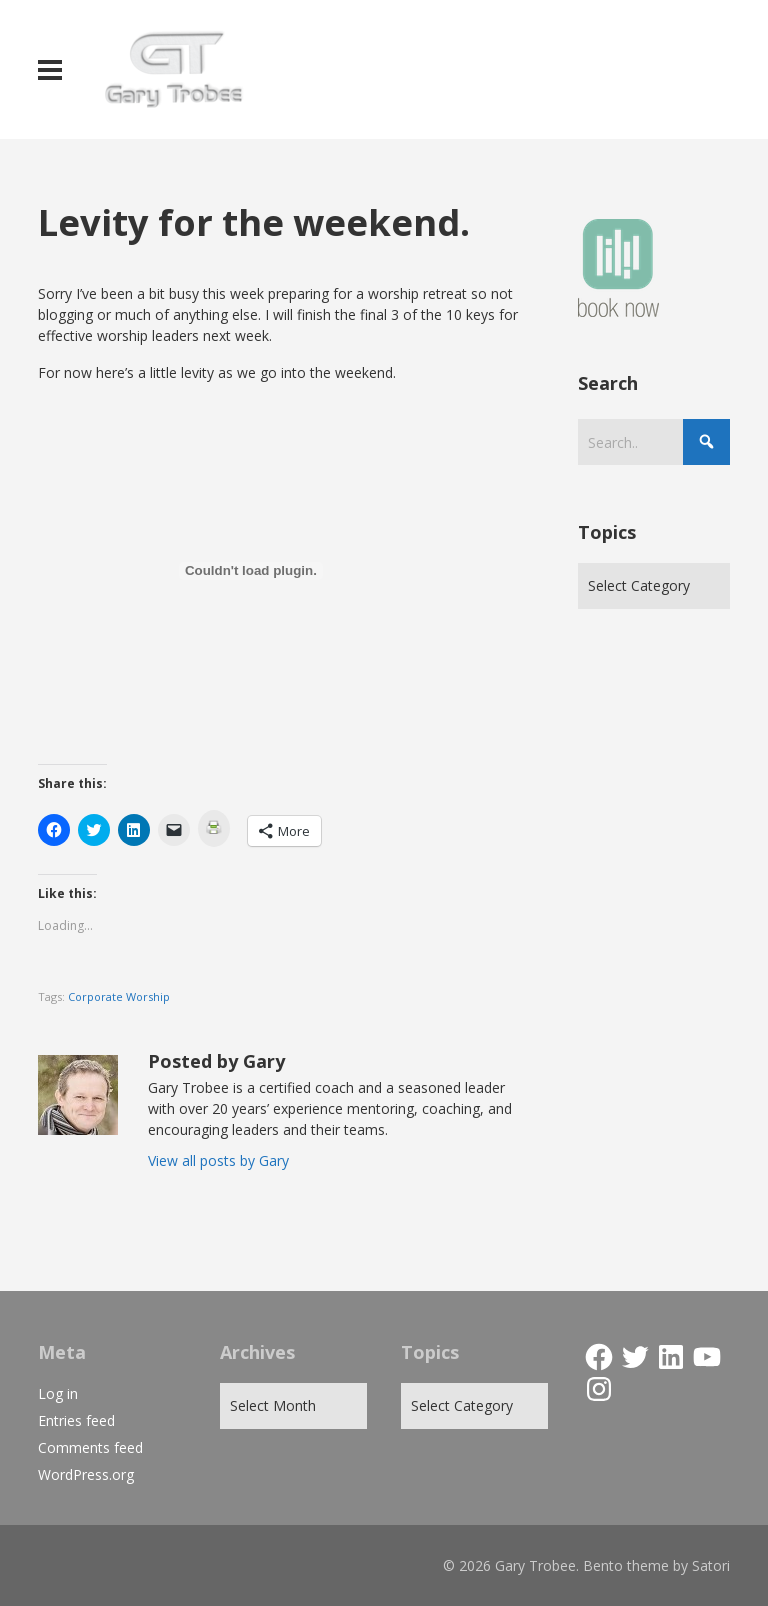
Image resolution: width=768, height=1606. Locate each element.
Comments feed (90, 1447)
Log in (58, 1393)
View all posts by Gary (218, 1160)
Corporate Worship (119, 996)
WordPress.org (86, 1474)
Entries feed (76, 1420)
